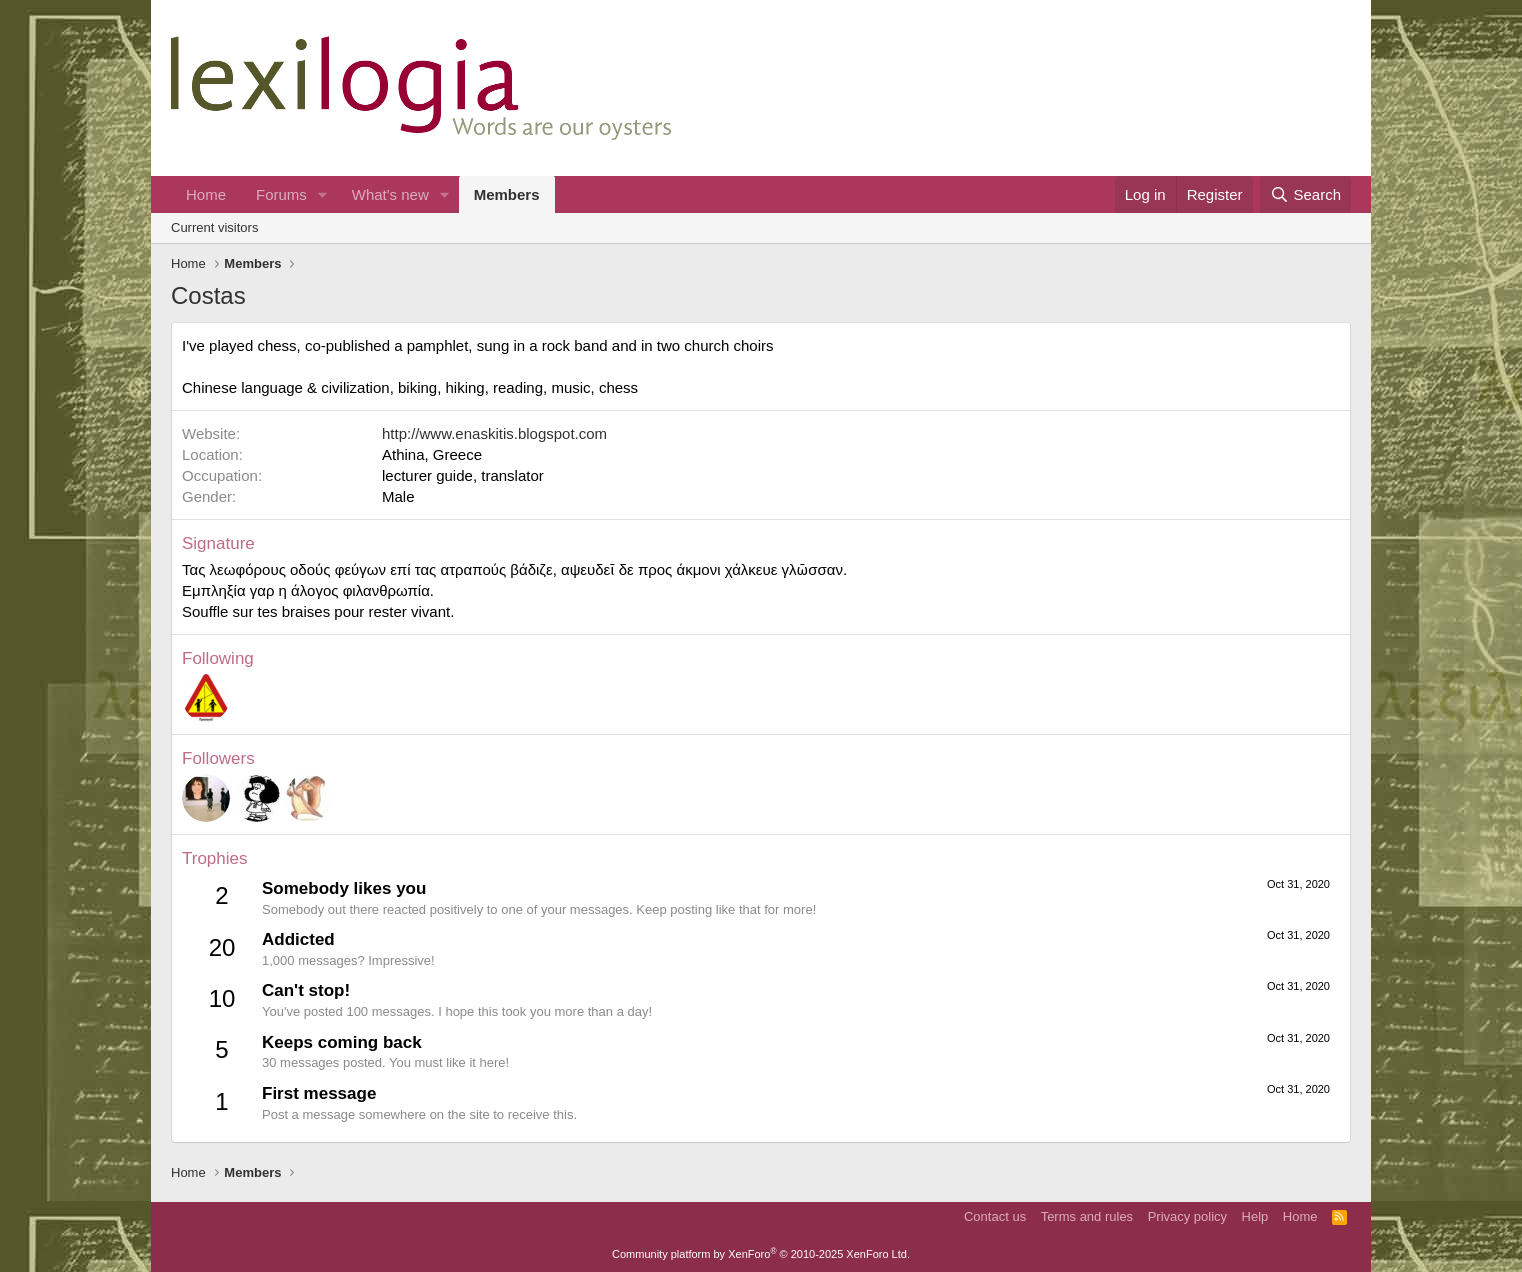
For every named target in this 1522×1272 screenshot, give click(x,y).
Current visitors (214, 227)
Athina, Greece (432, 454)
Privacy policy (1187, 1216)
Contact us (995, 1216)
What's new (390, 194)
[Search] (1305, 194)
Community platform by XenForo (761, 1254)
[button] (323, 194)
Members (507, 194)
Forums (281, 194)
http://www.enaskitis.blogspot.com (494, 433)
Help (1255, 1216)
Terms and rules (1087, 1216)
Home (206, 194)
